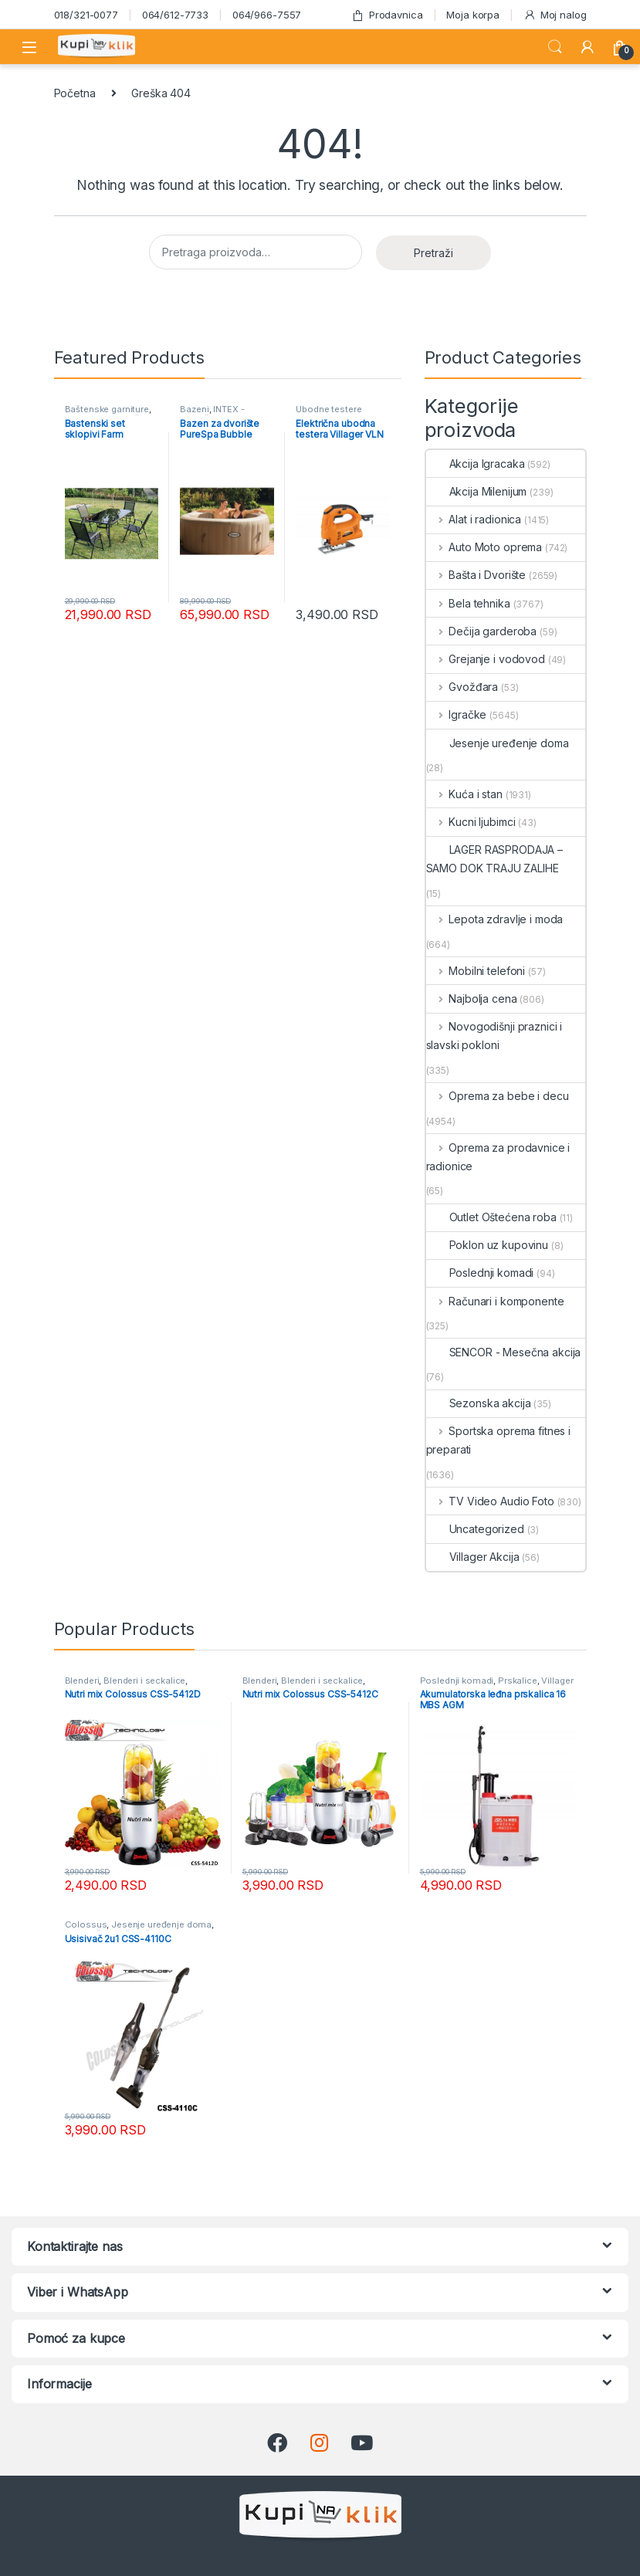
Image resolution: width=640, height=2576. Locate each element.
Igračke (456, 714)
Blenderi (82, 1680)
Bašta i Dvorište (476, 574)
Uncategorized (475, 1528)
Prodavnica (386, 15)
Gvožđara (462, 686)
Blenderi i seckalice (144, 1680)
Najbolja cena (471, 998)
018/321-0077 (86, 14)
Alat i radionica (474, 519)
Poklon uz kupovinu (487, 1244)
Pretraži (433, 252)
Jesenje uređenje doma (497, 743)
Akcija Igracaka (475, 463)
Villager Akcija (473, 1556)
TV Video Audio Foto (490, 1501)
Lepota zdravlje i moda (495, 919)
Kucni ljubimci (471, 821)
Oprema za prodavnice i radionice (498, 1157)
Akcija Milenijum (476, 491)
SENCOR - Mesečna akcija (503, 1352)
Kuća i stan (464, 794)
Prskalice (517, 1680)
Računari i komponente (495, 1301)
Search (555, 47)
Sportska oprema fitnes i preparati (498, 1440)
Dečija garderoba (481, 631)
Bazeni (194, 409)
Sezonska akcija (478, 1403)
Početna (75, 93)
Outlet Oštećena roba (491, 1217)
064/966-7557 (266, 14)
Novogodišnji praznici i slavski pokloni (494, 1035)
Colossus (86, 1924)
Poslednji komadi (480, 1272)
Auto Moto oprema (484, 546)
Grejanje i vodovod (485, 658)
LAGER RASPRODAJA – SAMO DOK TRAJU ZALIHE (494, 859)
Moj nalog (555, 15)
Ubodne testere (328, 409)
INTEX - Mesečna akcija (213, 414)
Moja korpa (472, 14)
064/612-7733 (175, 14)
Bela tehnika (468, 603)
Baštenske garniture (107, 409)
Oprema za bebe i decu (497, 1095)
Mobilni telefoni (476, 970)
